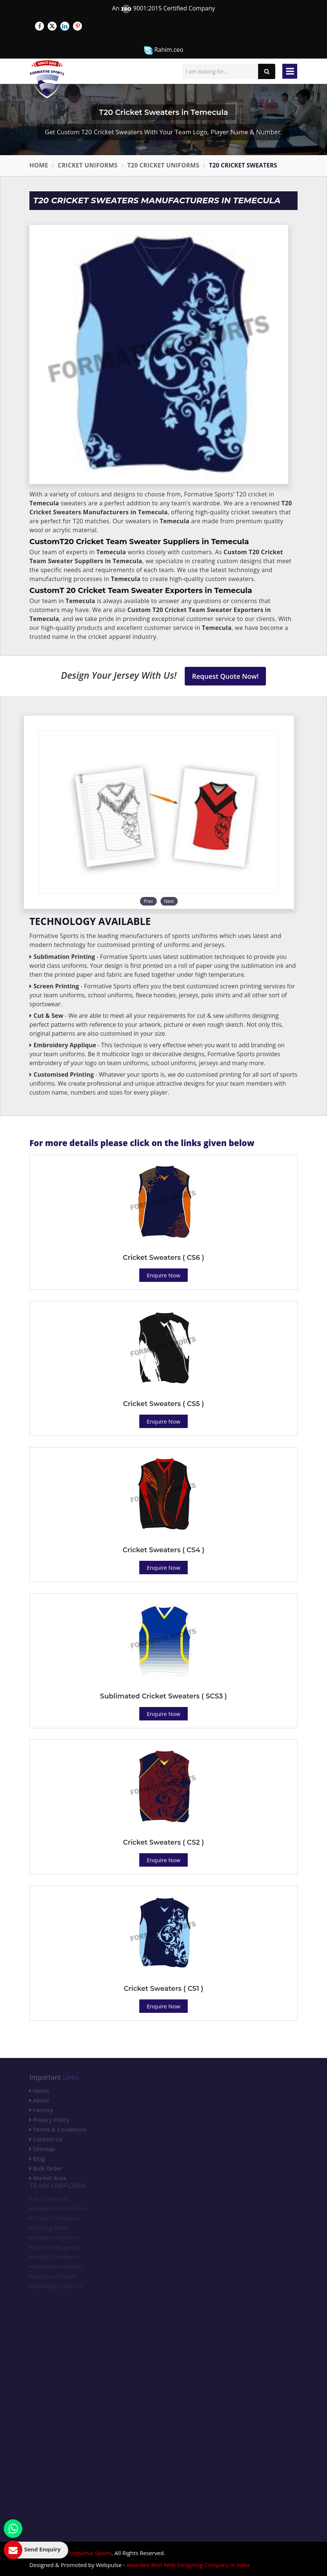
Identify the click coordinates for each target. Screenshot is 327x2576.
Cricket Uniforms (87, 165)
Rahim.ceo (163, 50)
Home (38, 165)
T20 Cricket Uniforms (163, 165)
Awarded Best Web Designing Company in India (188, 2565)
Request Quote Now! (225, 676)
